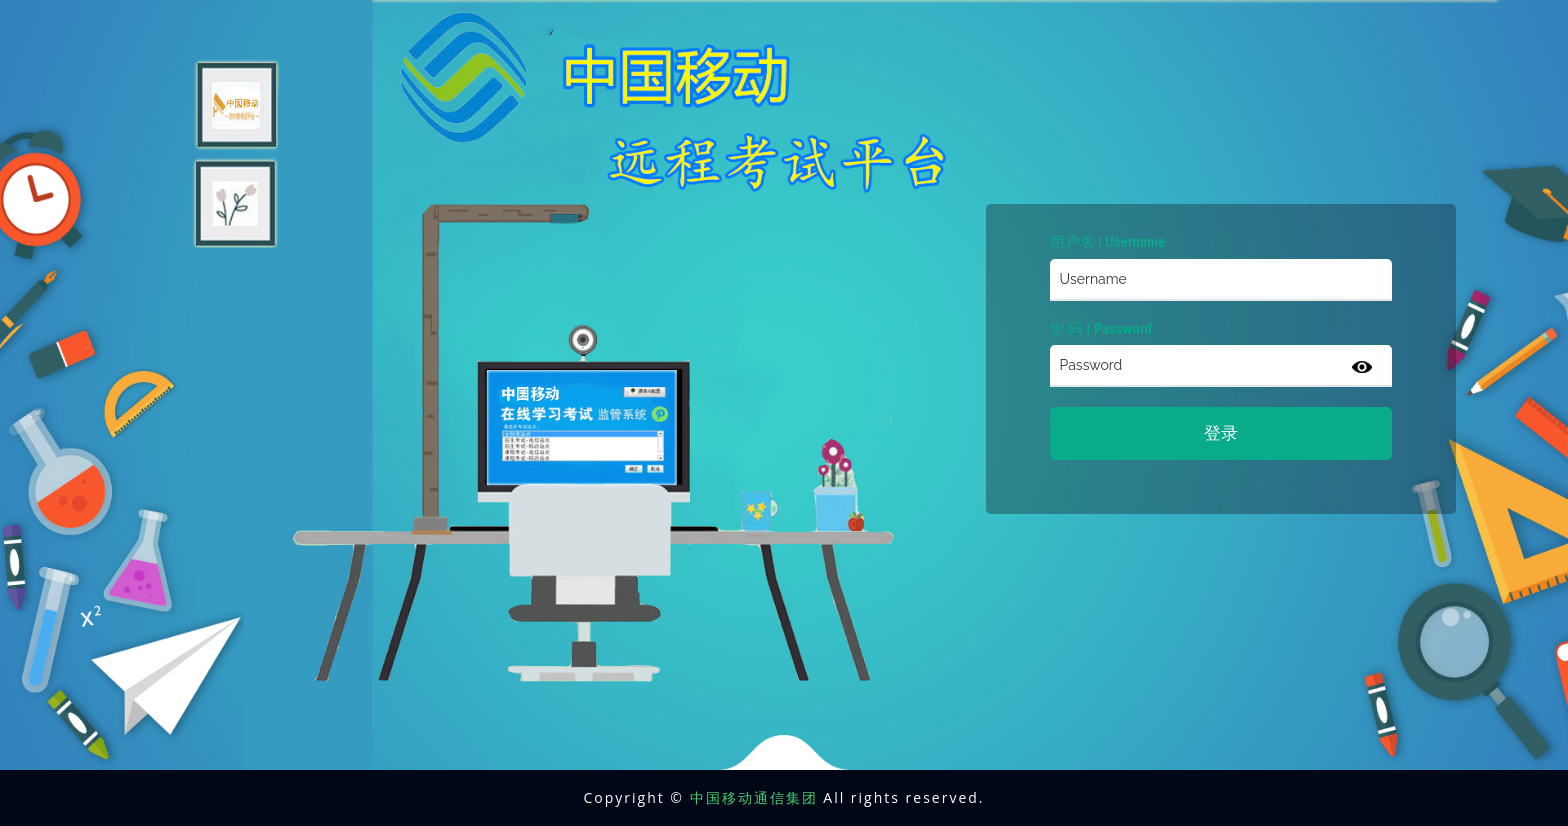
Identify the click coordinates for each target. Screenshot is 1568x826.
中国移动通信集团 (754, 797)
